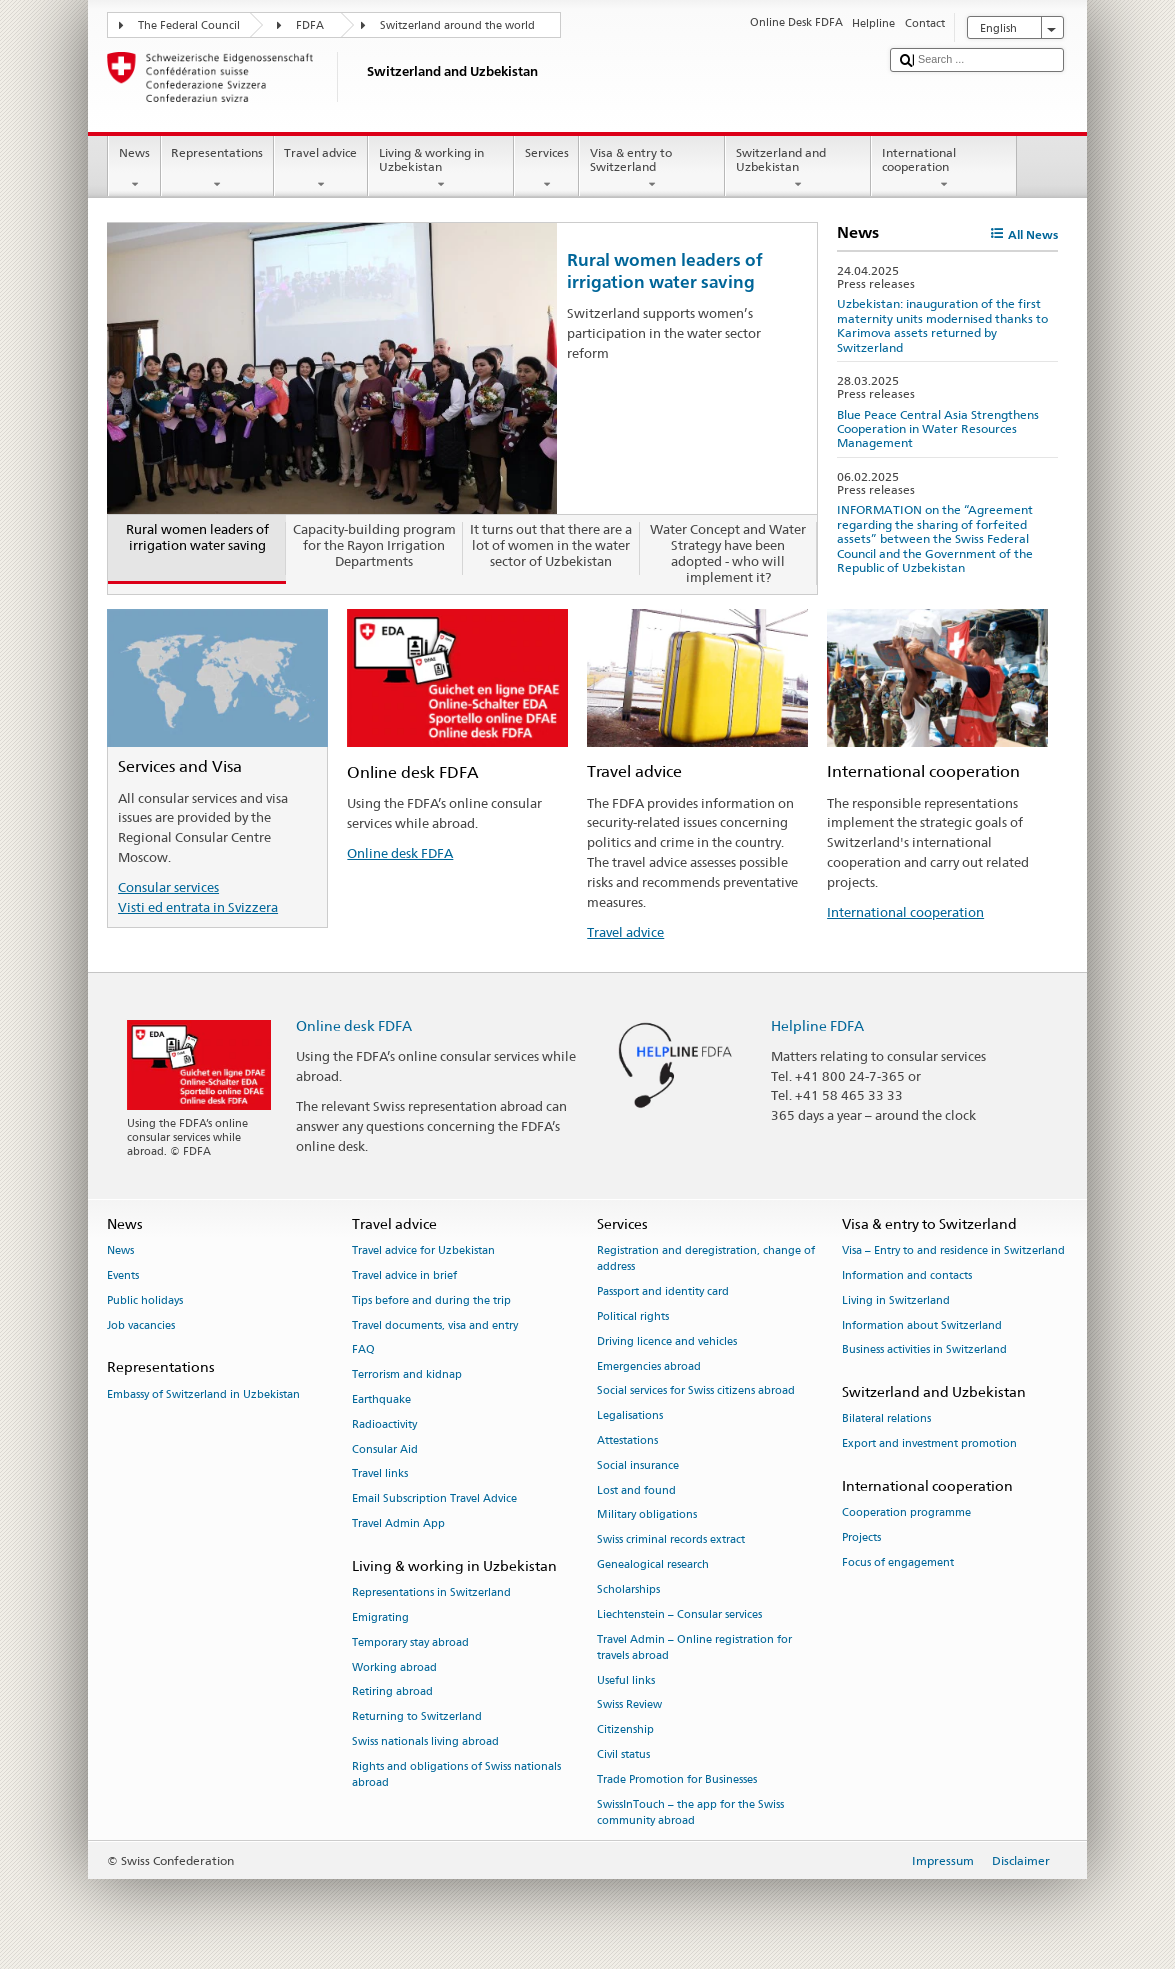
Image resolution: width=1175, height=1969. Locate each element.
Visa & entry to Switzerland (652, 169)
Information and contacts (907, 1275)
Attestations (627, 1440)
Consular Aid (385, 1449)
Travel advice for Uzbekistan (423, 1251)
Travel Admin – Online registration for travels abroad (694, 1647)
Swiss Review (629, 1705)
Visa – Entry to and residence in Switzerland (953, 1251)
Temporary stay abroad (410, 1642)
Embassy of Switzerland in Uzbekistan (203, 1394)
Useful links (626, 1680)
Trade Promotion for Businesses (677, 1779)
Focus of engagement (898, 1562)
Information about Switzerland (922, 1325)
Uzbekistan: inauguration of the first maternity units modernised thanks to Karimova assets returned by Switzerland (942, 325)
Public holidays (145, 1300)
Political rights (633, 1316)
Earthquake (381, 1399)
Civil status (623, 1754)
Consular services (168, 887)
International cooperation (944, 169)
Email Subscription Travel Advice (434, 1499)
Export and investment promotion (929, 1444)
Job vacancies (141, 1325)
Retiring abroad (392, 1692)
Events (123, 1275)
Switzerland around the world (457, 25)
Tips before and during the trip (431, 1300)
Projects (861, 1537)
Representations (217, 169)
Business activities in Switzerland (924, 1350)
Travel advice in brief (404, 1275)
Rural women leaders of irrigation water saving (665, 270)
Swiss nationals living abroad (425, 1741)
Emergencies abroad (649, 1366)
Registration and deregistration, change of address (706, 1259)
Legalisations (630, 1416)
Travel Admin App (398, 1523)
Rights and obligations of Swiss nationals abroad (456, 1774)
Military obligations (647, 1515)
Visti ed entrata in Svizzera (198, 907)
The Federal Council (189, 25)
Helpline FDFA (817, 1025)
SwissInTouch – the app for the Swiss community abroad (690, 1812)
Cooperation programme (906, 1513)
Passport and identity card (663, 1292)
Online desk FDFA (400, 853)
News (134, 169)
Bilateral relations (886, 1419)
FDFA (310, 25)
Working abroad (394, 1667)
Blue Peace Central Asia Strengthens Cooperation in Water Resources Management (938, 429)
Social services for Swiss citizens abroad (696, 1391)
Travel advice (321, 169)
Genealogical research (653, 1564)
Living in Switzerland (896, 1300)
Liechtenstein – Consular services (679, 1614)
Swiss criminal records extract (671, 1540)
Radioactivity (384, 1424)
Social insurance (638, 1465)
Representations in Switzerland (431, 1593)
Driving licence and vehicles (667, 1341)
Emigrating (380, 1617)
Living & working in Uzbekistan (441, 169)
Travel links (380, 1474)
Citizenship (625, 1730)
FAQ (363, 1350)
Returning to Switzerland (417, 1717)
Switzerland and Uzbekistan (798, 169)
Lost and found (636, 1490)
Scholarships (628, 1589)
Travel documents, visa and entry (435, 1325)
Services (546, 169)
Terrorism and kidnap (407, 1375)
